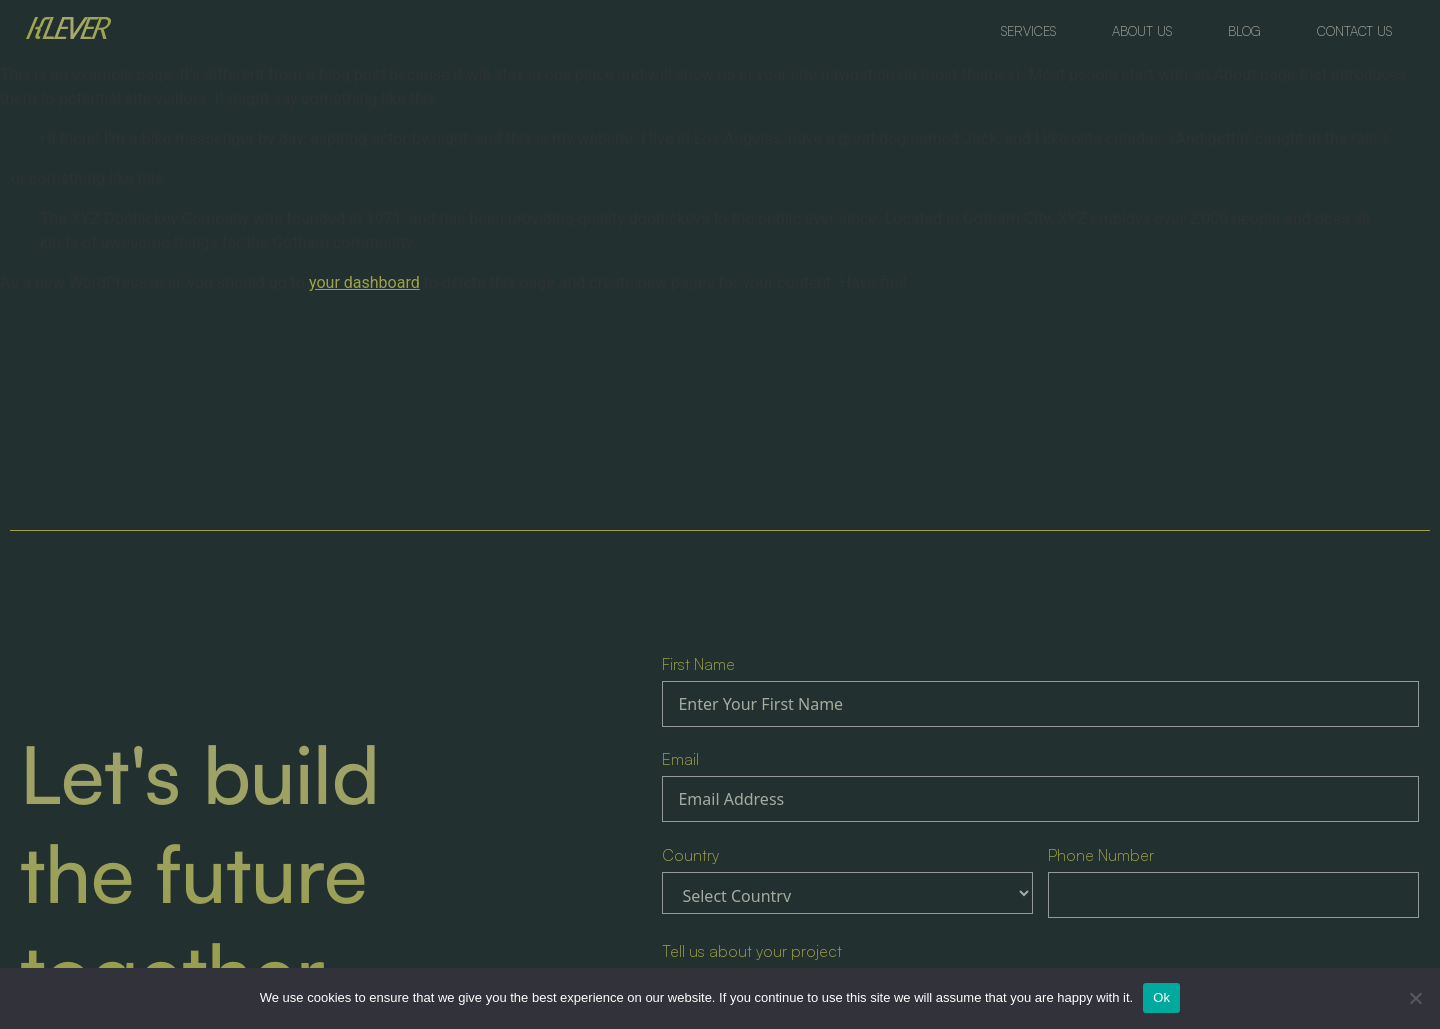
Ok (1161, 997)
